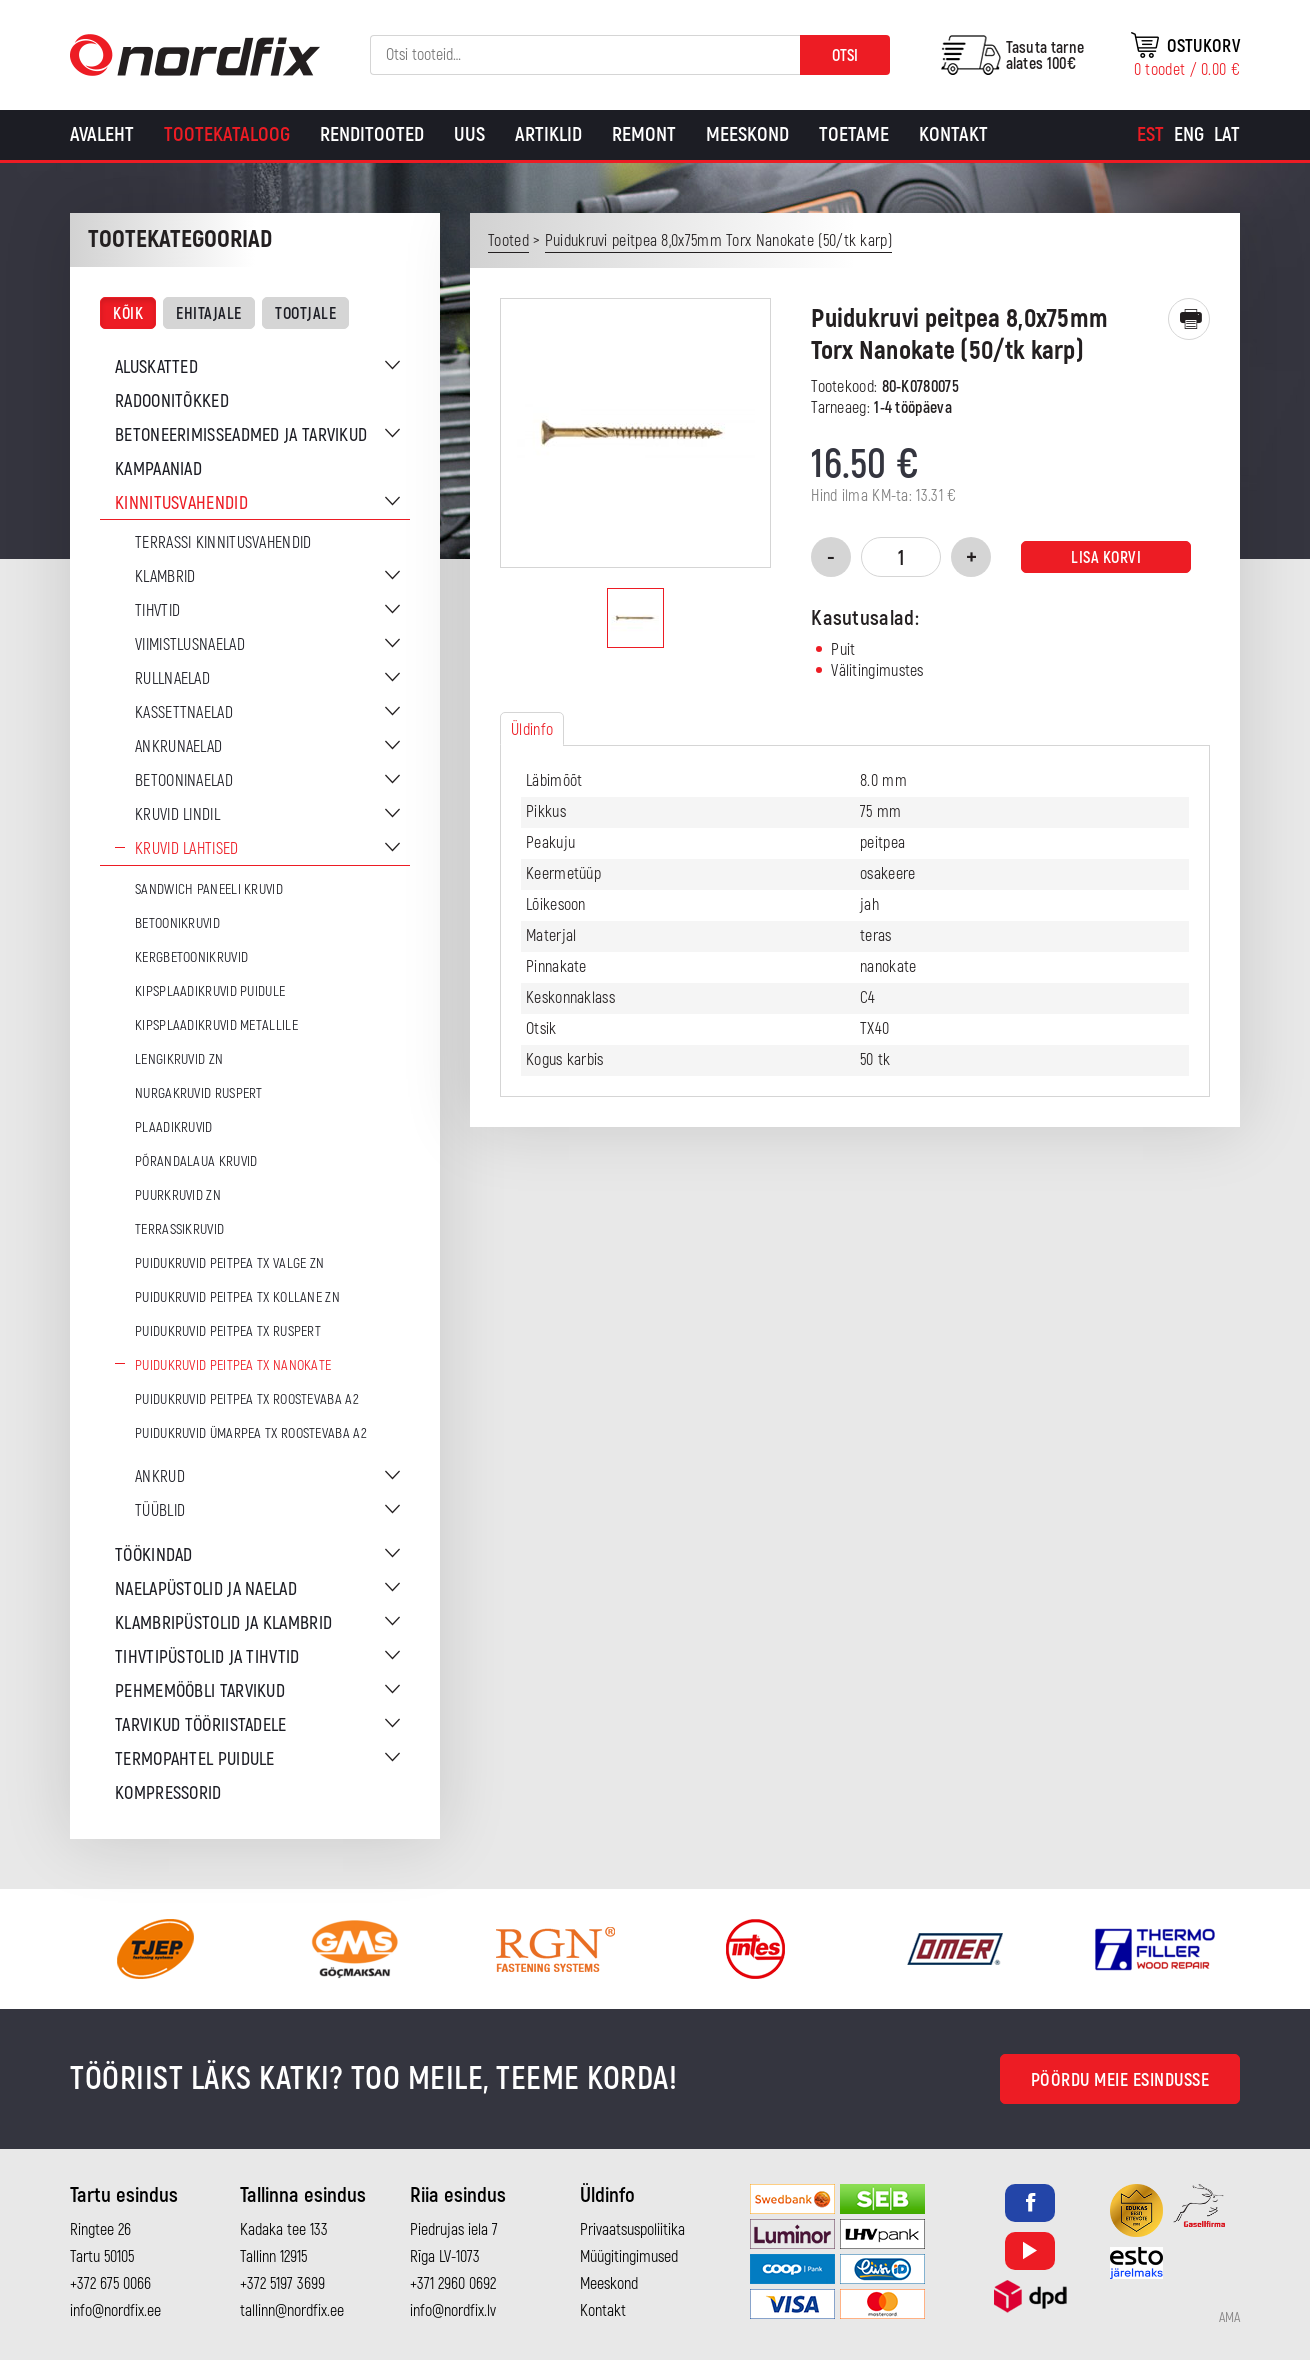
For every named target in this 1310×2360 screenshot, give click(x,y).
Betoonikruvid (177, 923)
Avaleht (102, 134)
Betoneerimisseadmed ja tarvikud (241, 435)
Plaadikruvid (174, 1127)
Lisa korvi (1106, 558)
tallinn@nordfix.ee (292, 2311)
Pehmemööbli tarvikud (200, 1691)
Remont (644, 134)
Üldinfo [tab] (532, 730)
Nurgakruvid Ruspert (199, 1093)
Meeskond (747, 134)
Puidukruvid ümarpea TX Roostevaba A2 (251, 1433)
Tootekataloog (227, 134)
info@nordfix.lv (453, 2311)
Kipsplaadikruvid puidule (210, 991)
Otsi (845, 56)
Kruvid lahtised (187, 849)
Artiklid (548, 134)
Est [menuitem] (1150, 134)
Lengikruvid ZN (179, 1059)
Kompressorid (168, 1793)
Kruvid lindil (177, 815)
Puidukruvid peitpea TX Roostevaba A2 (247, 1399)
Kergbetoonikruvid (191, 957)
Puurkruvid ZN (178, 1195)
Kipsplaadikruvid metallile (216, 1025)
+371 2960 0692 (453, 2284)
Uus (469, 134)
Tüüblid (160, 1511)
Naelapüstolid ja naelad (206, 1589)
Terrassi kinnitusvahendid (223, 543)
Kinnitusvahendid (181, 503)
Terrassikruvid (179, 1229)
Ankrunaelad (178, 747)
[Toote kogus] (901, 557)
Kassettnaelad (184, 713)
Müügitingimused (629, 2257)
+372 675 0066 (110, 2284)
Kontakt (953, 134)
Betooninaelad (184, 781)
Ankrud (160, 1477)
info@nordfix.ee (115, 2311)
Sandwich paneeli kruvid (209, 889)
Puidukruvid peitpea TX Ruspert (228, 1331)
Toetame (854, 134)
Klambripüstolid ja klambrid (223, 1623)
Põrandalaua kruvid (196, 1161)
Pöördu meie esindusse (1120, 2080)
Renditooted (372, 134)
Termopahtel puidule (195, 1759)
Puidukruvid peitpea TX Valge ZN (229, 1263)
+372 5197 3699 (282, 2284)
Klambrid (165, 577)
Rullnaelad (172, 679)
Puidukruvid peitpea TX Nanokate (233, 1365)
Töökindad (154, 1555)
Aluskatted (156, 367)
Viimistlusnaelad (190, 645)
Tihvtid (157, 611)
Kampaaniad (158, 469)
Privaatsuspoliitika (632, 2230)
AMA (1229, 2318)
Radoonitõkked (172, 401)
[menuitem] (1150, 135)
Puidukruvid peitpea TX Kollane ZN (237, 1297)
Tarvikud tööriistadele (201, 1725)
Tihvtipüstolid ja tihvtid (207, 1657)
